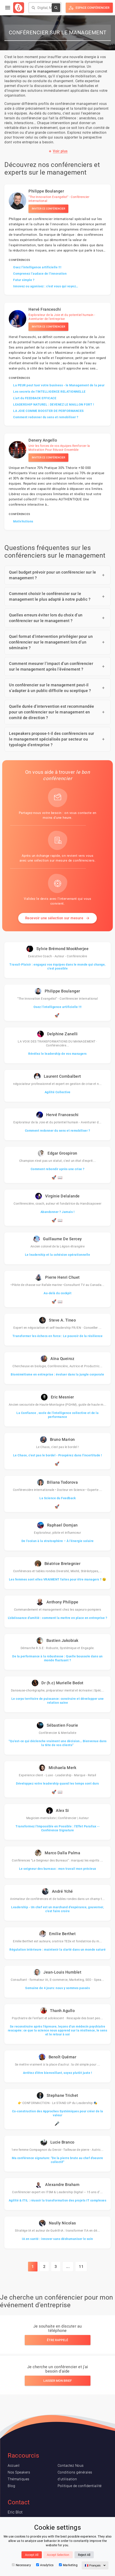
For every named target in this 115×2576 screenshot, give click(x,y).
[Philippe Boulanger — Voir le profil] (57, 239)
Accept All (31, 2555)
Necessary (21, 2565)
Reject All (84, 2555)
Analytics (45, 2565)
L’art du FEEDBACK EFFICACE (34, 398)
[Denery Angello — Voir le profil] (57, 482)
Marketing (68, 2565)
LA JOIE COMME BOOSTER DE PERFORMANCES (48, 411)
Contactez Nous (71, 2465)
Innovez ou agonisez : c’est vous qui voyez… (45, 286)
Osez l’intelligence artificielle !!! (37, 267)
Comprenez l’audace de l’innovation (40, 273)
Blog (11, 2486)
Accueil (14, 2465)
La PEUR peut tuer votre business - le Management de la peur (59, 385)
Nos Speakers (19, 2472)
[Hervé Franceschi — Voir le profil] (57, 364)
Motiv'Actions (23, 521)
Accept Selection (58, 2555)
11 (81, 2266)
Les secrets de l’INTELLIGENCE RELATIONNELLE (49, 391)
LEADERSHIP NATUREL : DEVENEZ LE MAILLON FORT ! (53, 404)
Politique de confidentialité (80, 2486)
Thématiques (18, 2479)
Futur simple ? (23, 280)
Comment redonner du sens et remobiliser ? (45, 417)
